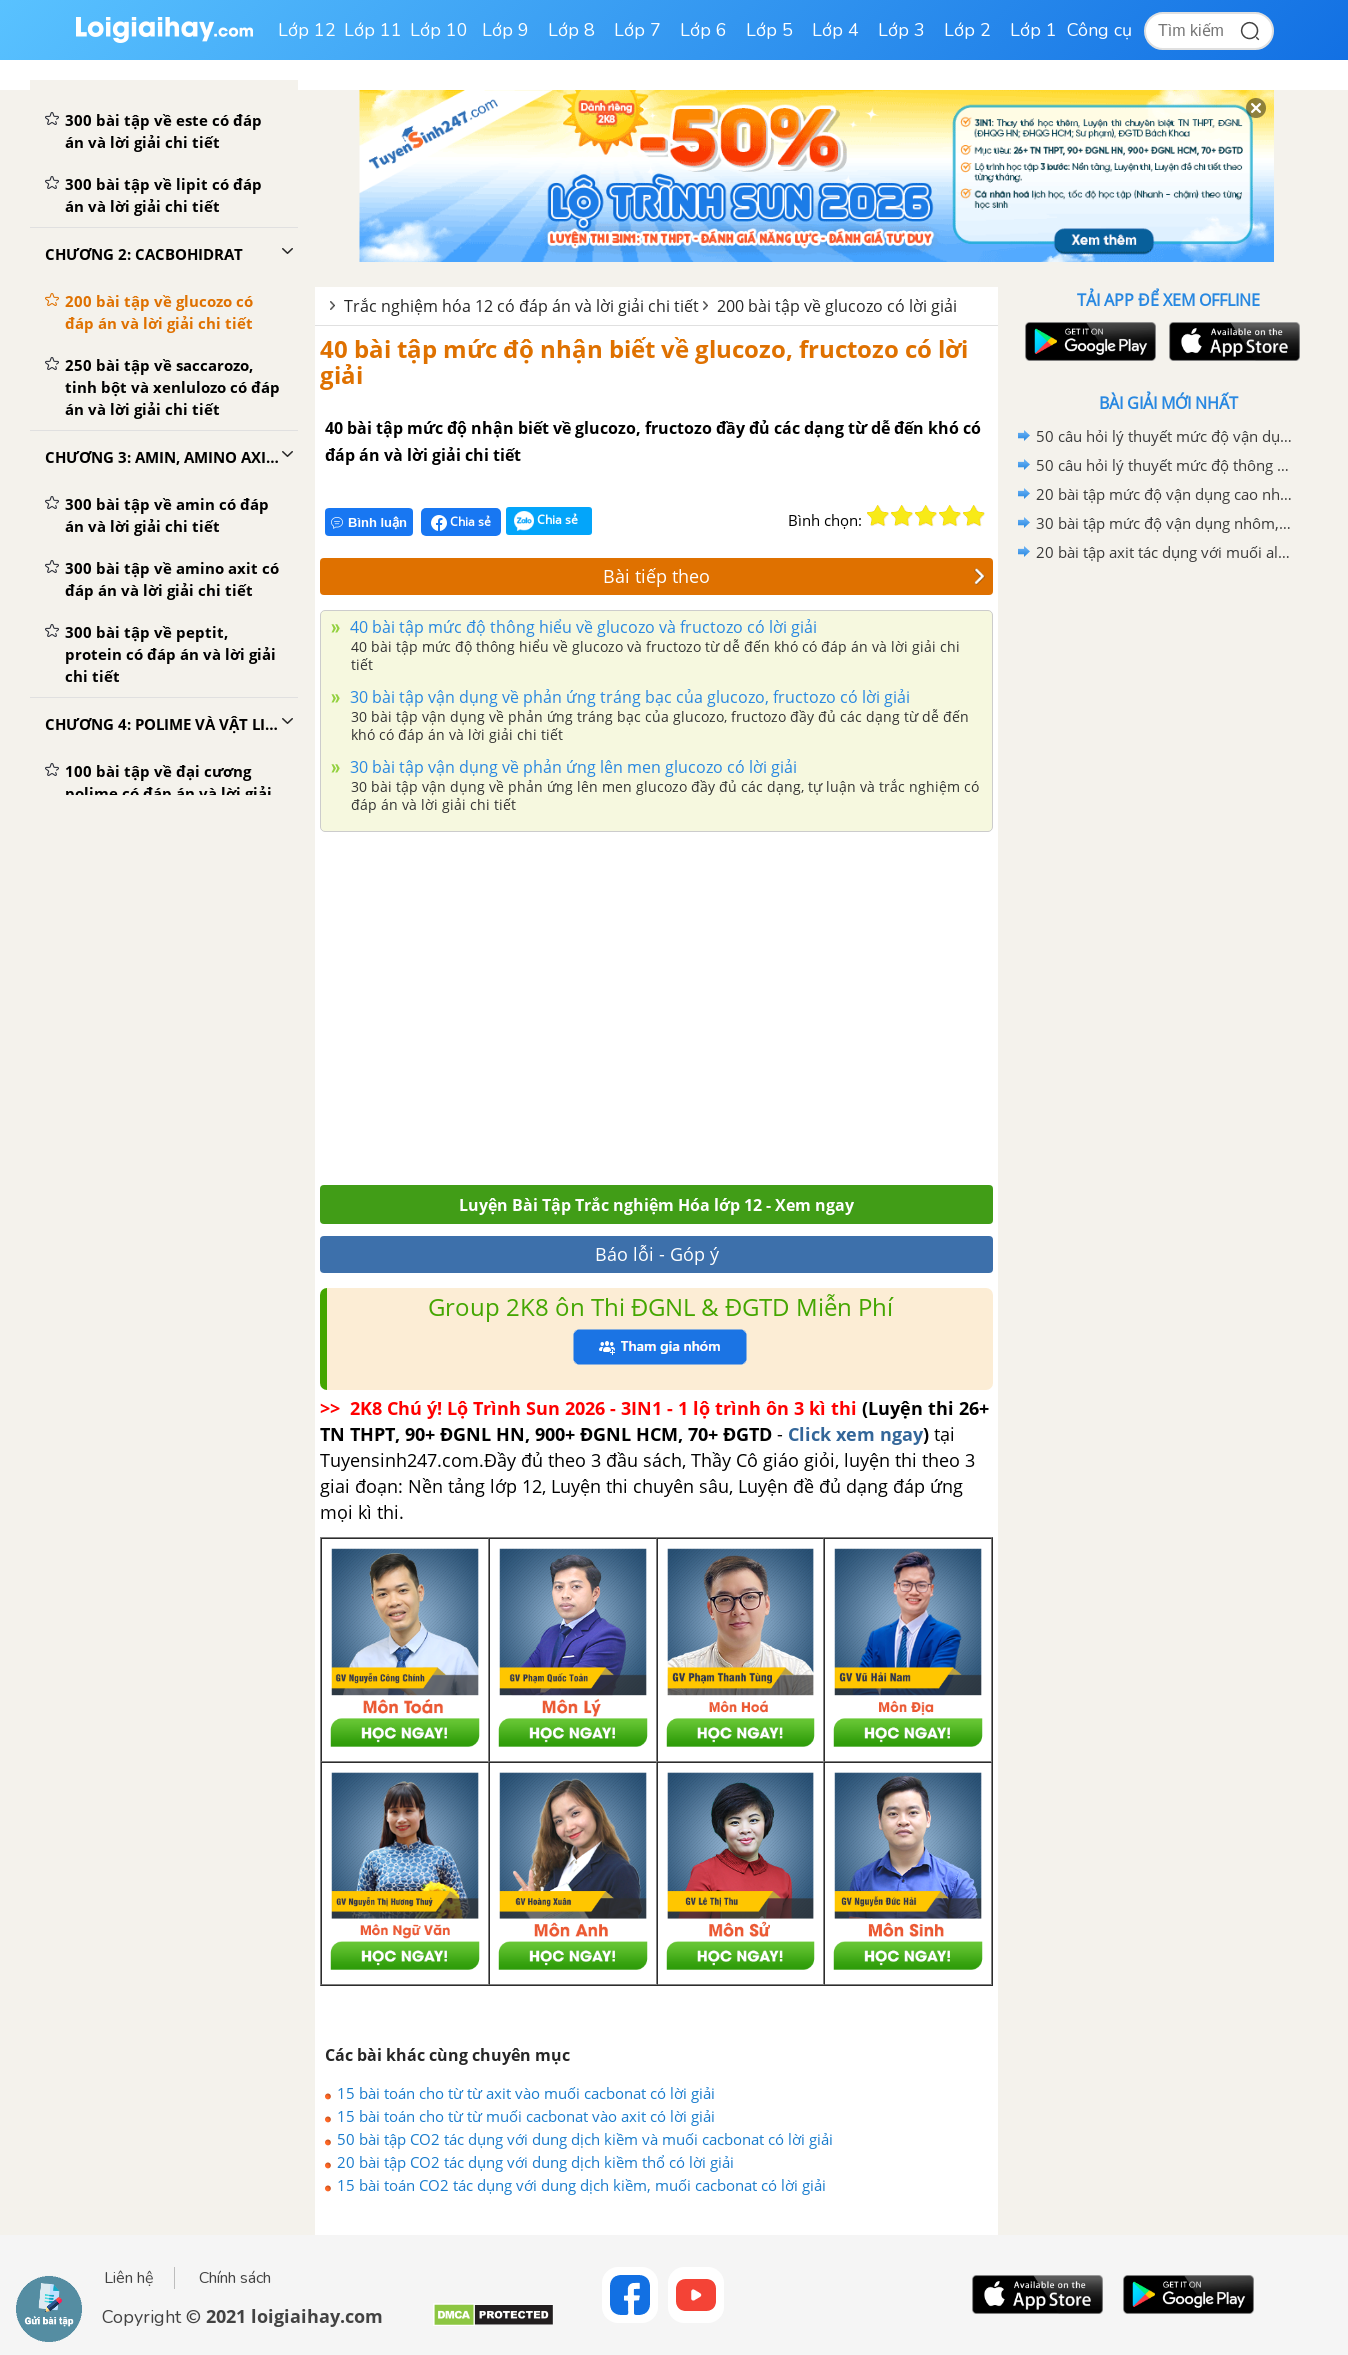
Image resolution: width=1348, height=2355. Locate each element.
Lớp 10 (439, 30)
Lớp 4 (835, 30)
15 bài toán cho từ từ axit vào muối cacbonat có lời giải (526, 2093)
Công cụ (1099, 30)
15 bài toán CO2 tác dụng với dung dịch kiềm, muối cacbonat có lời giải (581, 2185)
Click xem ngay (855, 1434)
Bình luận (369, 522)
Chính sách (235, 2278)
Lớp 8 (571, 30)
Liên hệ (129, 2278)
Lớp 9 (505, 30)
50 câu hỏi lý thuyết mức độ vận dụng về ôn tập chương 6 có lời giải (1165, 436)
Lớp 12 (307, 30)
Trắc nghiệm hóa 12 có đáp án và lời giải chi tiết (521, 306)
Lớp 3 (901, 30)
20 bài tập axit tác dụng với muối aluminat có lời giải (1165, 552)
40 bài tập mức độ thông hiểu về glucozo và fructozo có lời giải (581, 627)
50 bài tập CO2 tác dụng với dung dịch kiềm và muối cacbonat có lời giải (585, 2139)
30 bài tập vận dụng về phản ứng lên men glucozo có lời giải (571, 767)
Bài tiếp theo (794, 576)
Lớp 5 (769, 30)
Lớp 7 (637, 30)
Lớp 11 (373, 30)
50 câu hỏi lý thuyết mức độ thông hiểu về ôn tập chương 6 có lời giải (1165, 465)
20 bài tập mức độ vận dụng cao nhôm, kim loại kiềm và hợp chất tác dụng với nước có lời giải (1165, 494)
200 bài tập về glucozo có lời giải (837, 306)
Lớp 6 (703, 30)
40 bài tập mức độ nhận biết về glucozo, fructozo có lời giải (644, 361)
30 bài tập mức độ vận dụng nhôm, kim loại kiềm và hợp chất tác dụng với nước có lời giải (1165, 523)
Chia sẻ (461, 522)
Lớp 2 (967, 30)
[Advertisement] (656, 1003)
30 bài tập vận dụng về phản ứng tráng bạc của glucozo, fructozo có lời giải (628, 697)
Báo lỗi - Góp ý (657, 1254)
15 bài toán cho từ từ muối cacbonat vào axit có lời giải (526, 2116)
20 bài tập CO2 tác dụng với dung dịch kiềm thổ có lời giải (535, 2162)
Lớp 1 (1033, 30)
